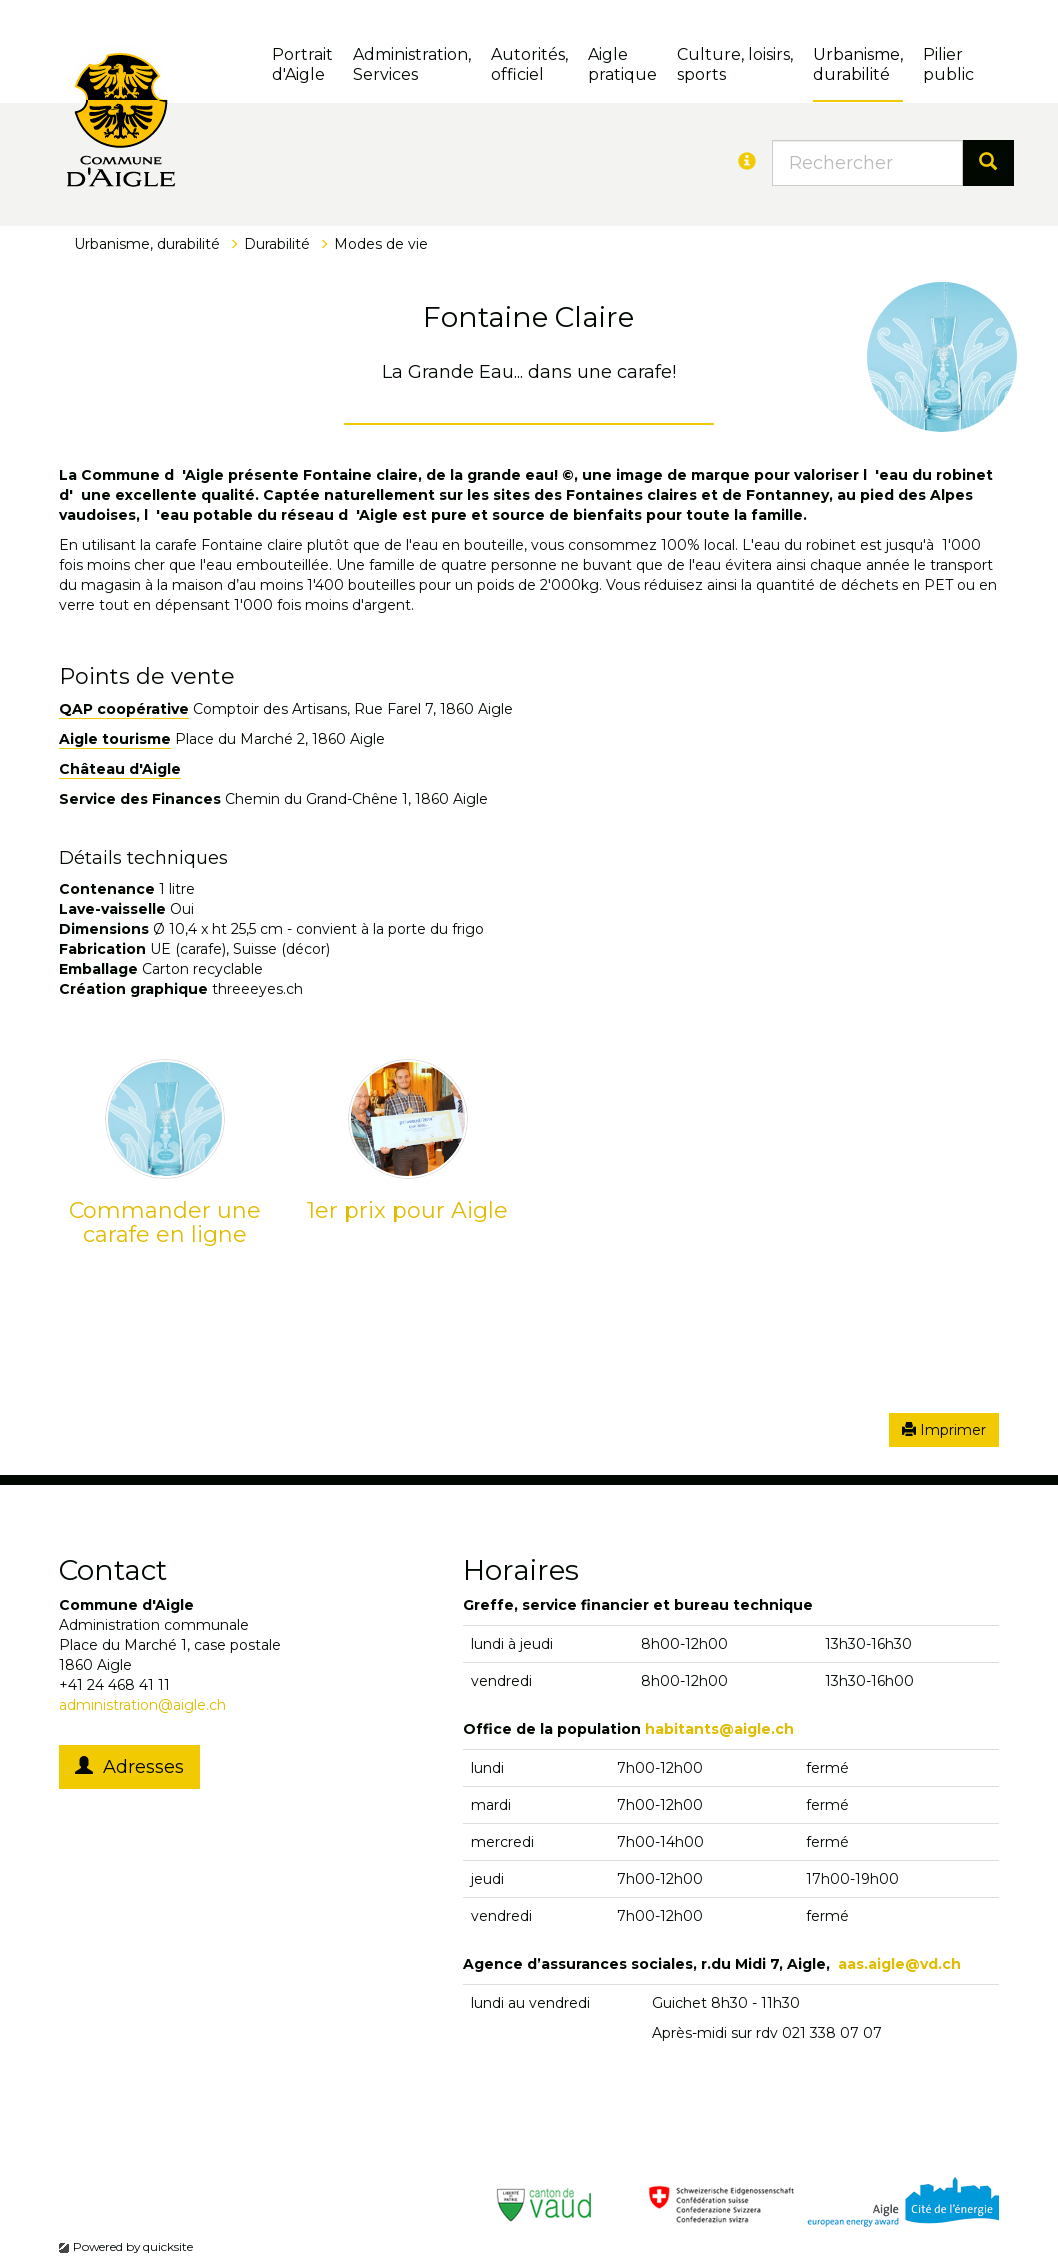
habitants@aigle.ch (719, 1729)
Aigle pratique (622, 64)
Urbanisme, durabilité (858, 64)
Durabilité (277, 244)
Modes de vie (381, 244)
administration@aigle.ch (142, 1705)
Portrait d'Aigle (302, 64)
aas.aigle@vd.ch (899, 1964)
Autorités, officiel (529, 64)
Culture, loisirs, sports (735, 64)
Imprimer (944, 1430)
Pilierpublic (948, 64)
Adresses (129, 1767)
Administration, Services (412, 64)
